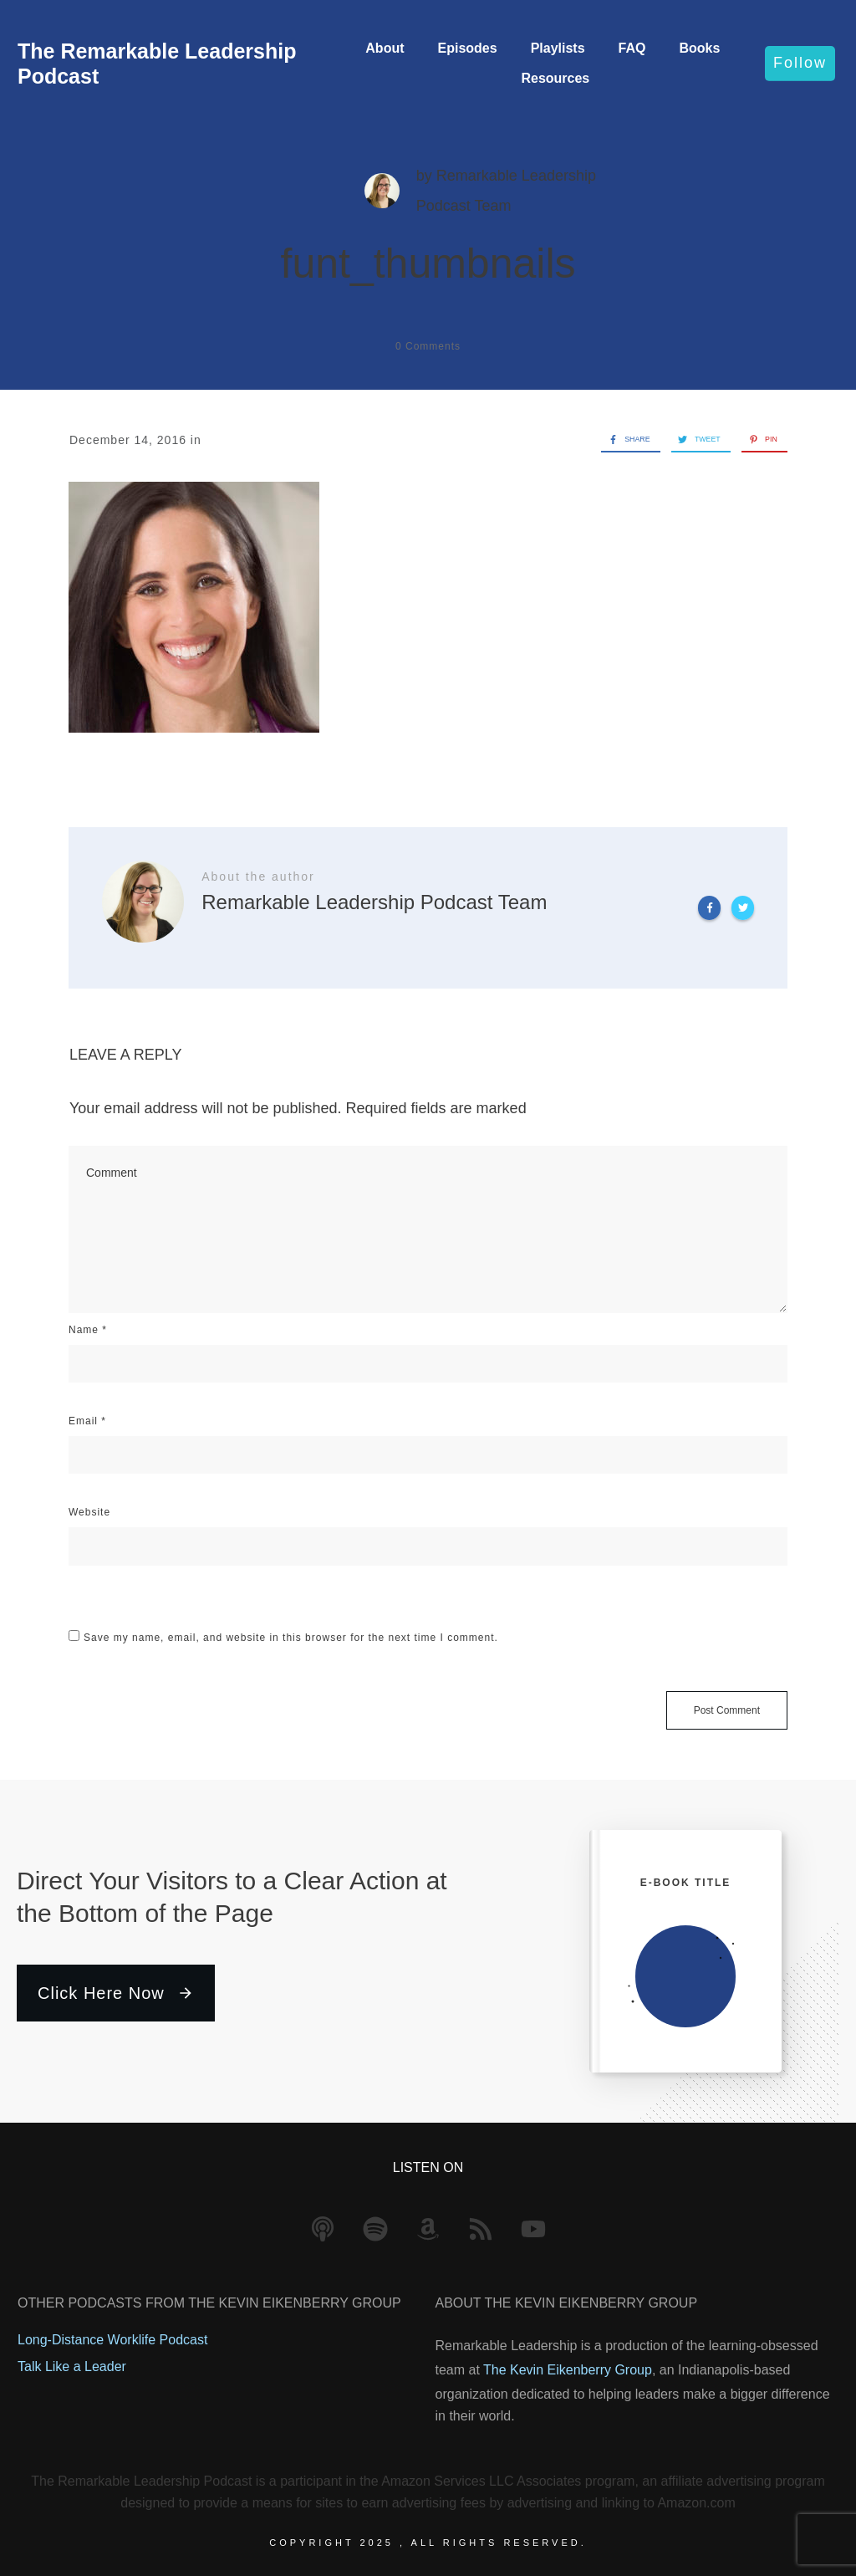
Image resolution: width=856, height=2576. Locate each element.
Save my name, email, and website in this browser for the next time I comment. (291, 1637)
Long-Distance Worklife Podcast (112, 2340)
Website (89, 1512)
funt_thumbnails (427, 263)
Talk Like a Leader (72, 2366)
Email (87, 1421)
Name (88, 1330)
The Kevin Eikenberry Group (567, 2370)
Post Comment (727, 1710)
